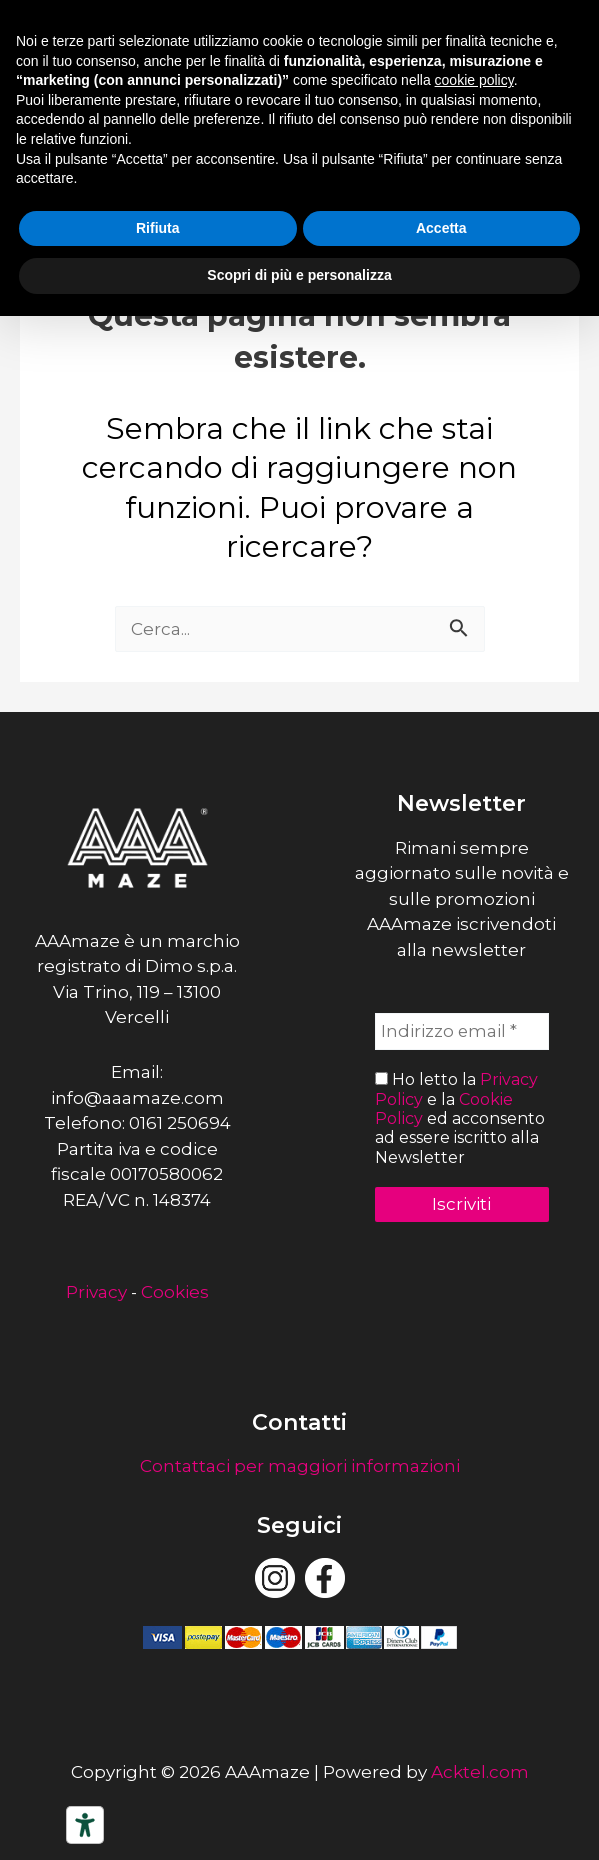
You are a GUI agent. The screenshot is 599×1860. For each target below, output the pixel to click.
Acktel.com (480, 1772)
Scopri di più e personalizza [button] (299, 275)
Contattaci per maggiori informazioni (300, 1466)
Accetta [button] (441, 228)
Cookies (175, 1292)
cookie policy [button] (474, 80)
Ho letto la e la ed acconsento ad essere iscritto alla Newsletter (460, 1118)
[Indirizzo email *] (462, 1032)
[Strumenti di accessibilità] (85, 1825)
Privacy (96, 1292)
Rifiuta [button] (158, 228)
